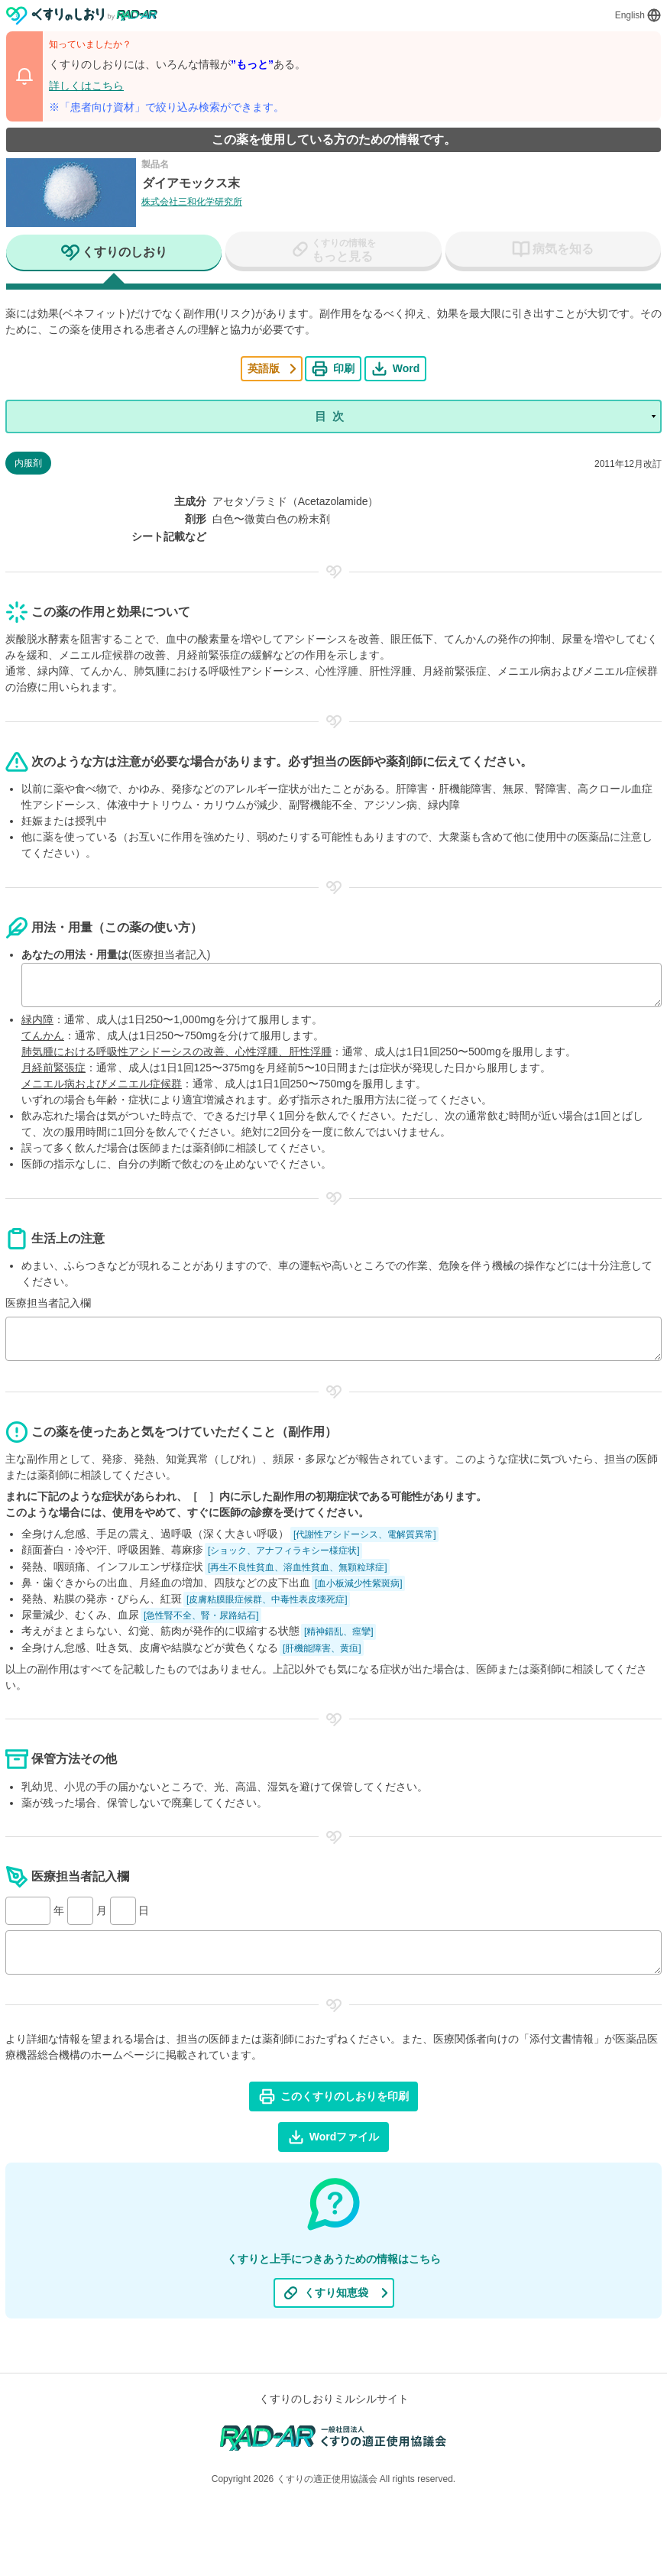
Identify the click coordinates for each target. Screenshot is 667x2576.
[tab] (114, 253)
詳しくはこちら (86, 85)
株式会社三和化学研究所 (191, 201)
